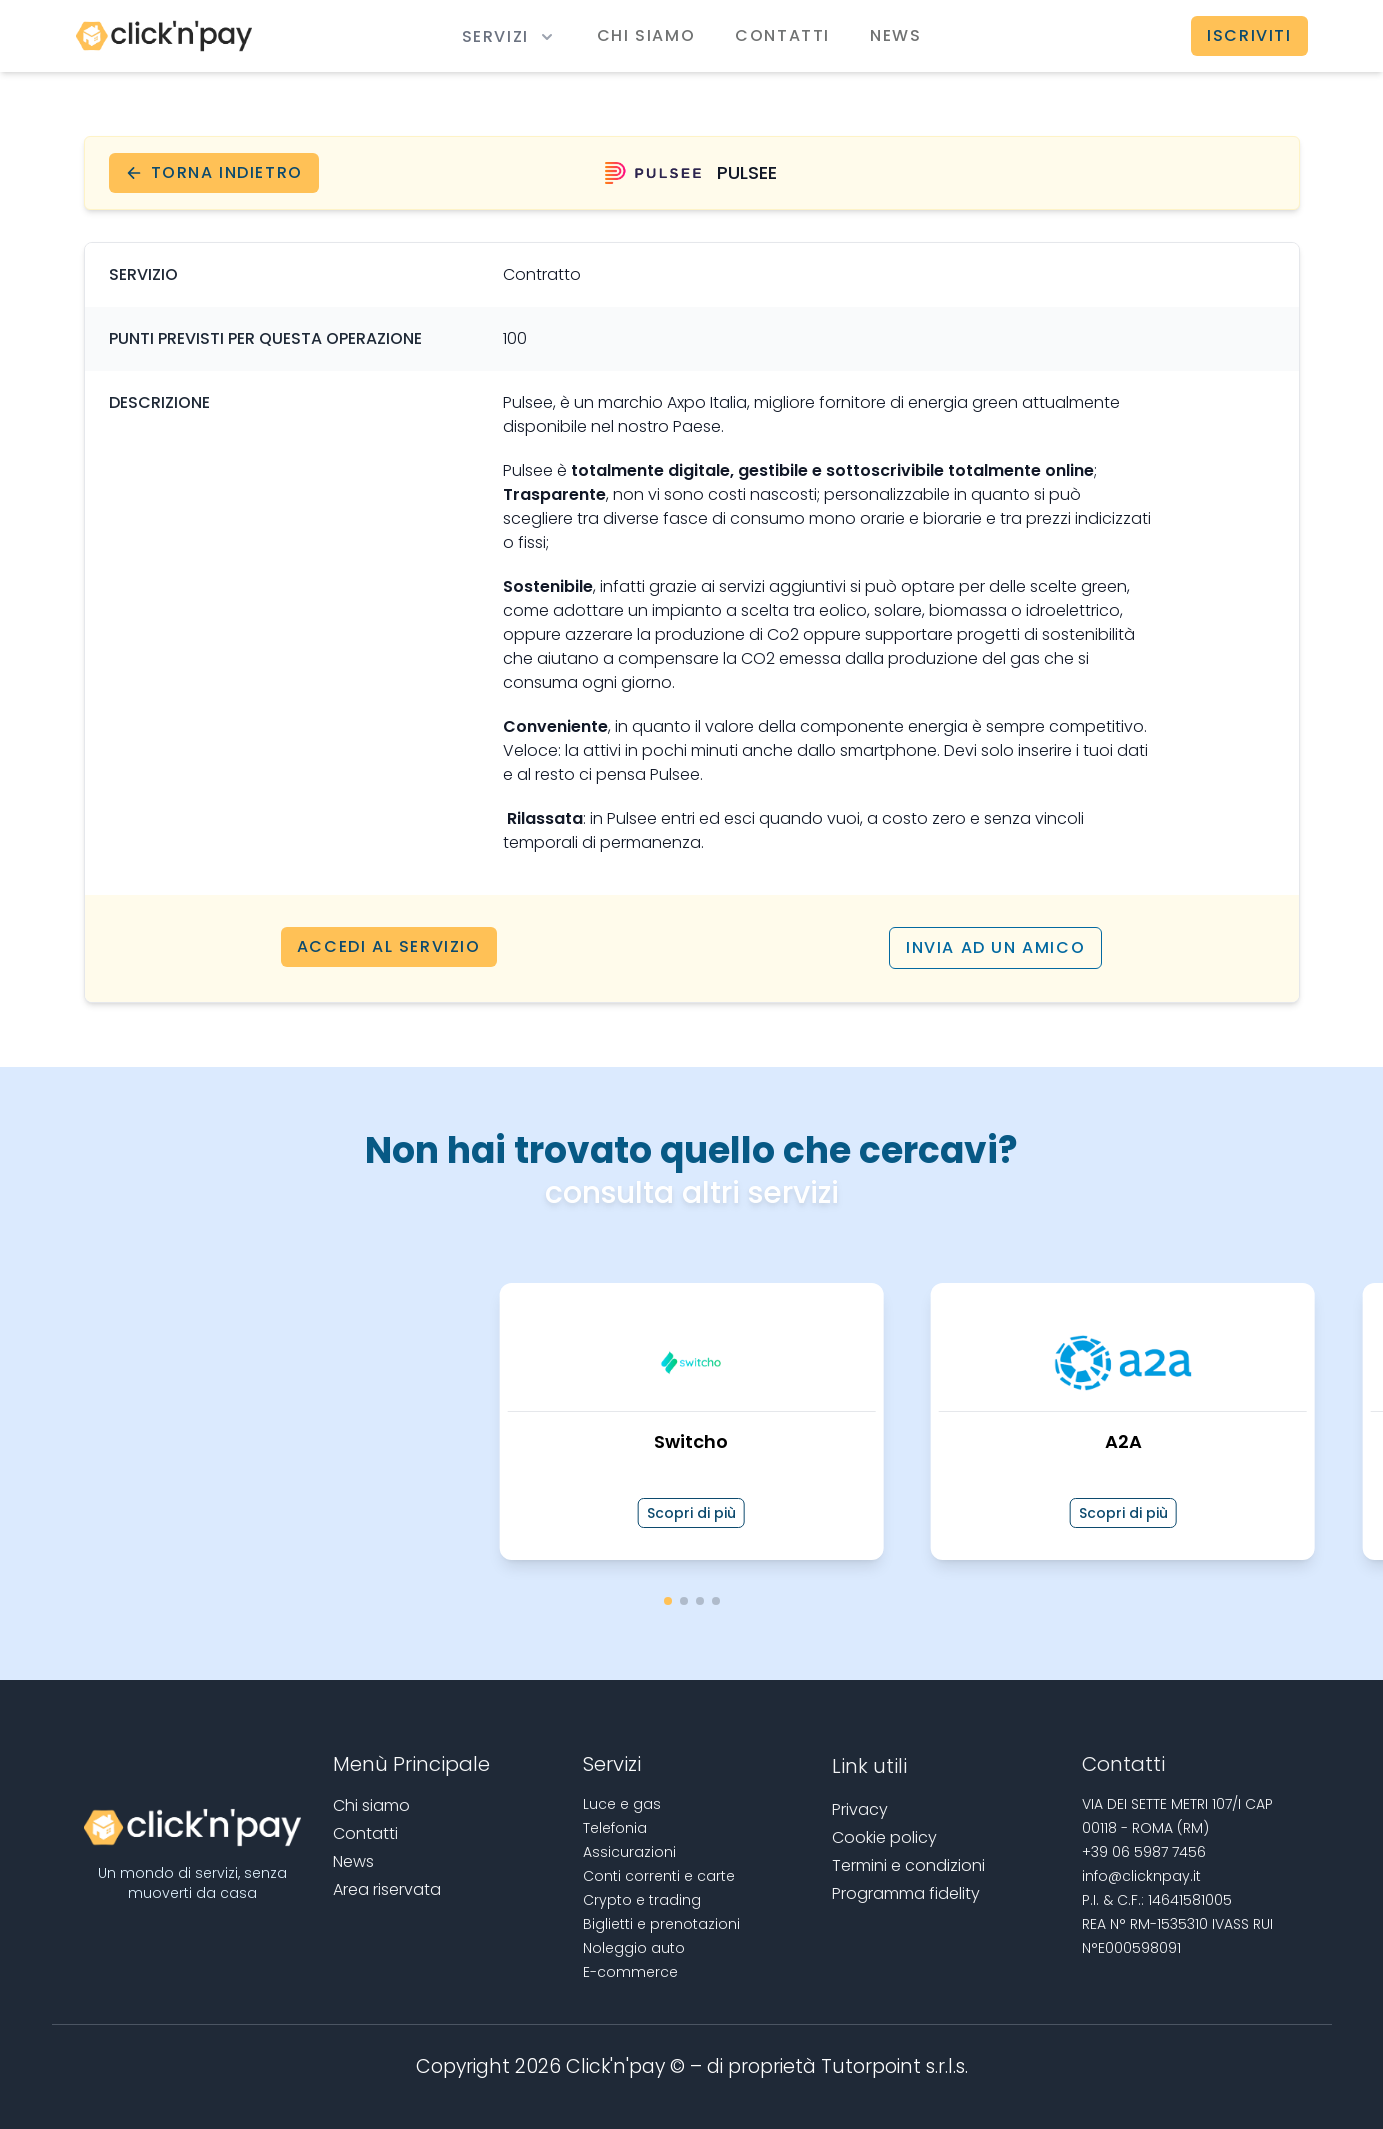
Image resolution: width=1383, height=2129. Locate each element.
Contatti (782, 35)
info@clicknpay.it (1141, 1875)
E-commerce (630, 1971)
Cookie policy (884, 1836)
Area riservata (387, 1888)
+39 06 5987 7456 (1144, 1851)
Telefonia (615, 1827)
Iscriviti (1249, 35)
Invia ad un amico (995, 947)
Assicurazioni (629, 1851)
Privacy (860, 1808)
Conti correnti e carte (659, 1875)
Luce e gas (622, 1803)
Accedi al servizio (389, 947)
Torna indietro (214, 172)
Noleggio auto (634, 1947)
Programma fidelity (906, 1892)
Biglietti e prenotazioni (661, 1923)
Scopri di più (691, 1512)
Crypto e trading (642, 1899)
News (895, 35)
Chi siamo (646, 35)
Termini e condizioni (908, 1864)
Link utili (869, 1765)
